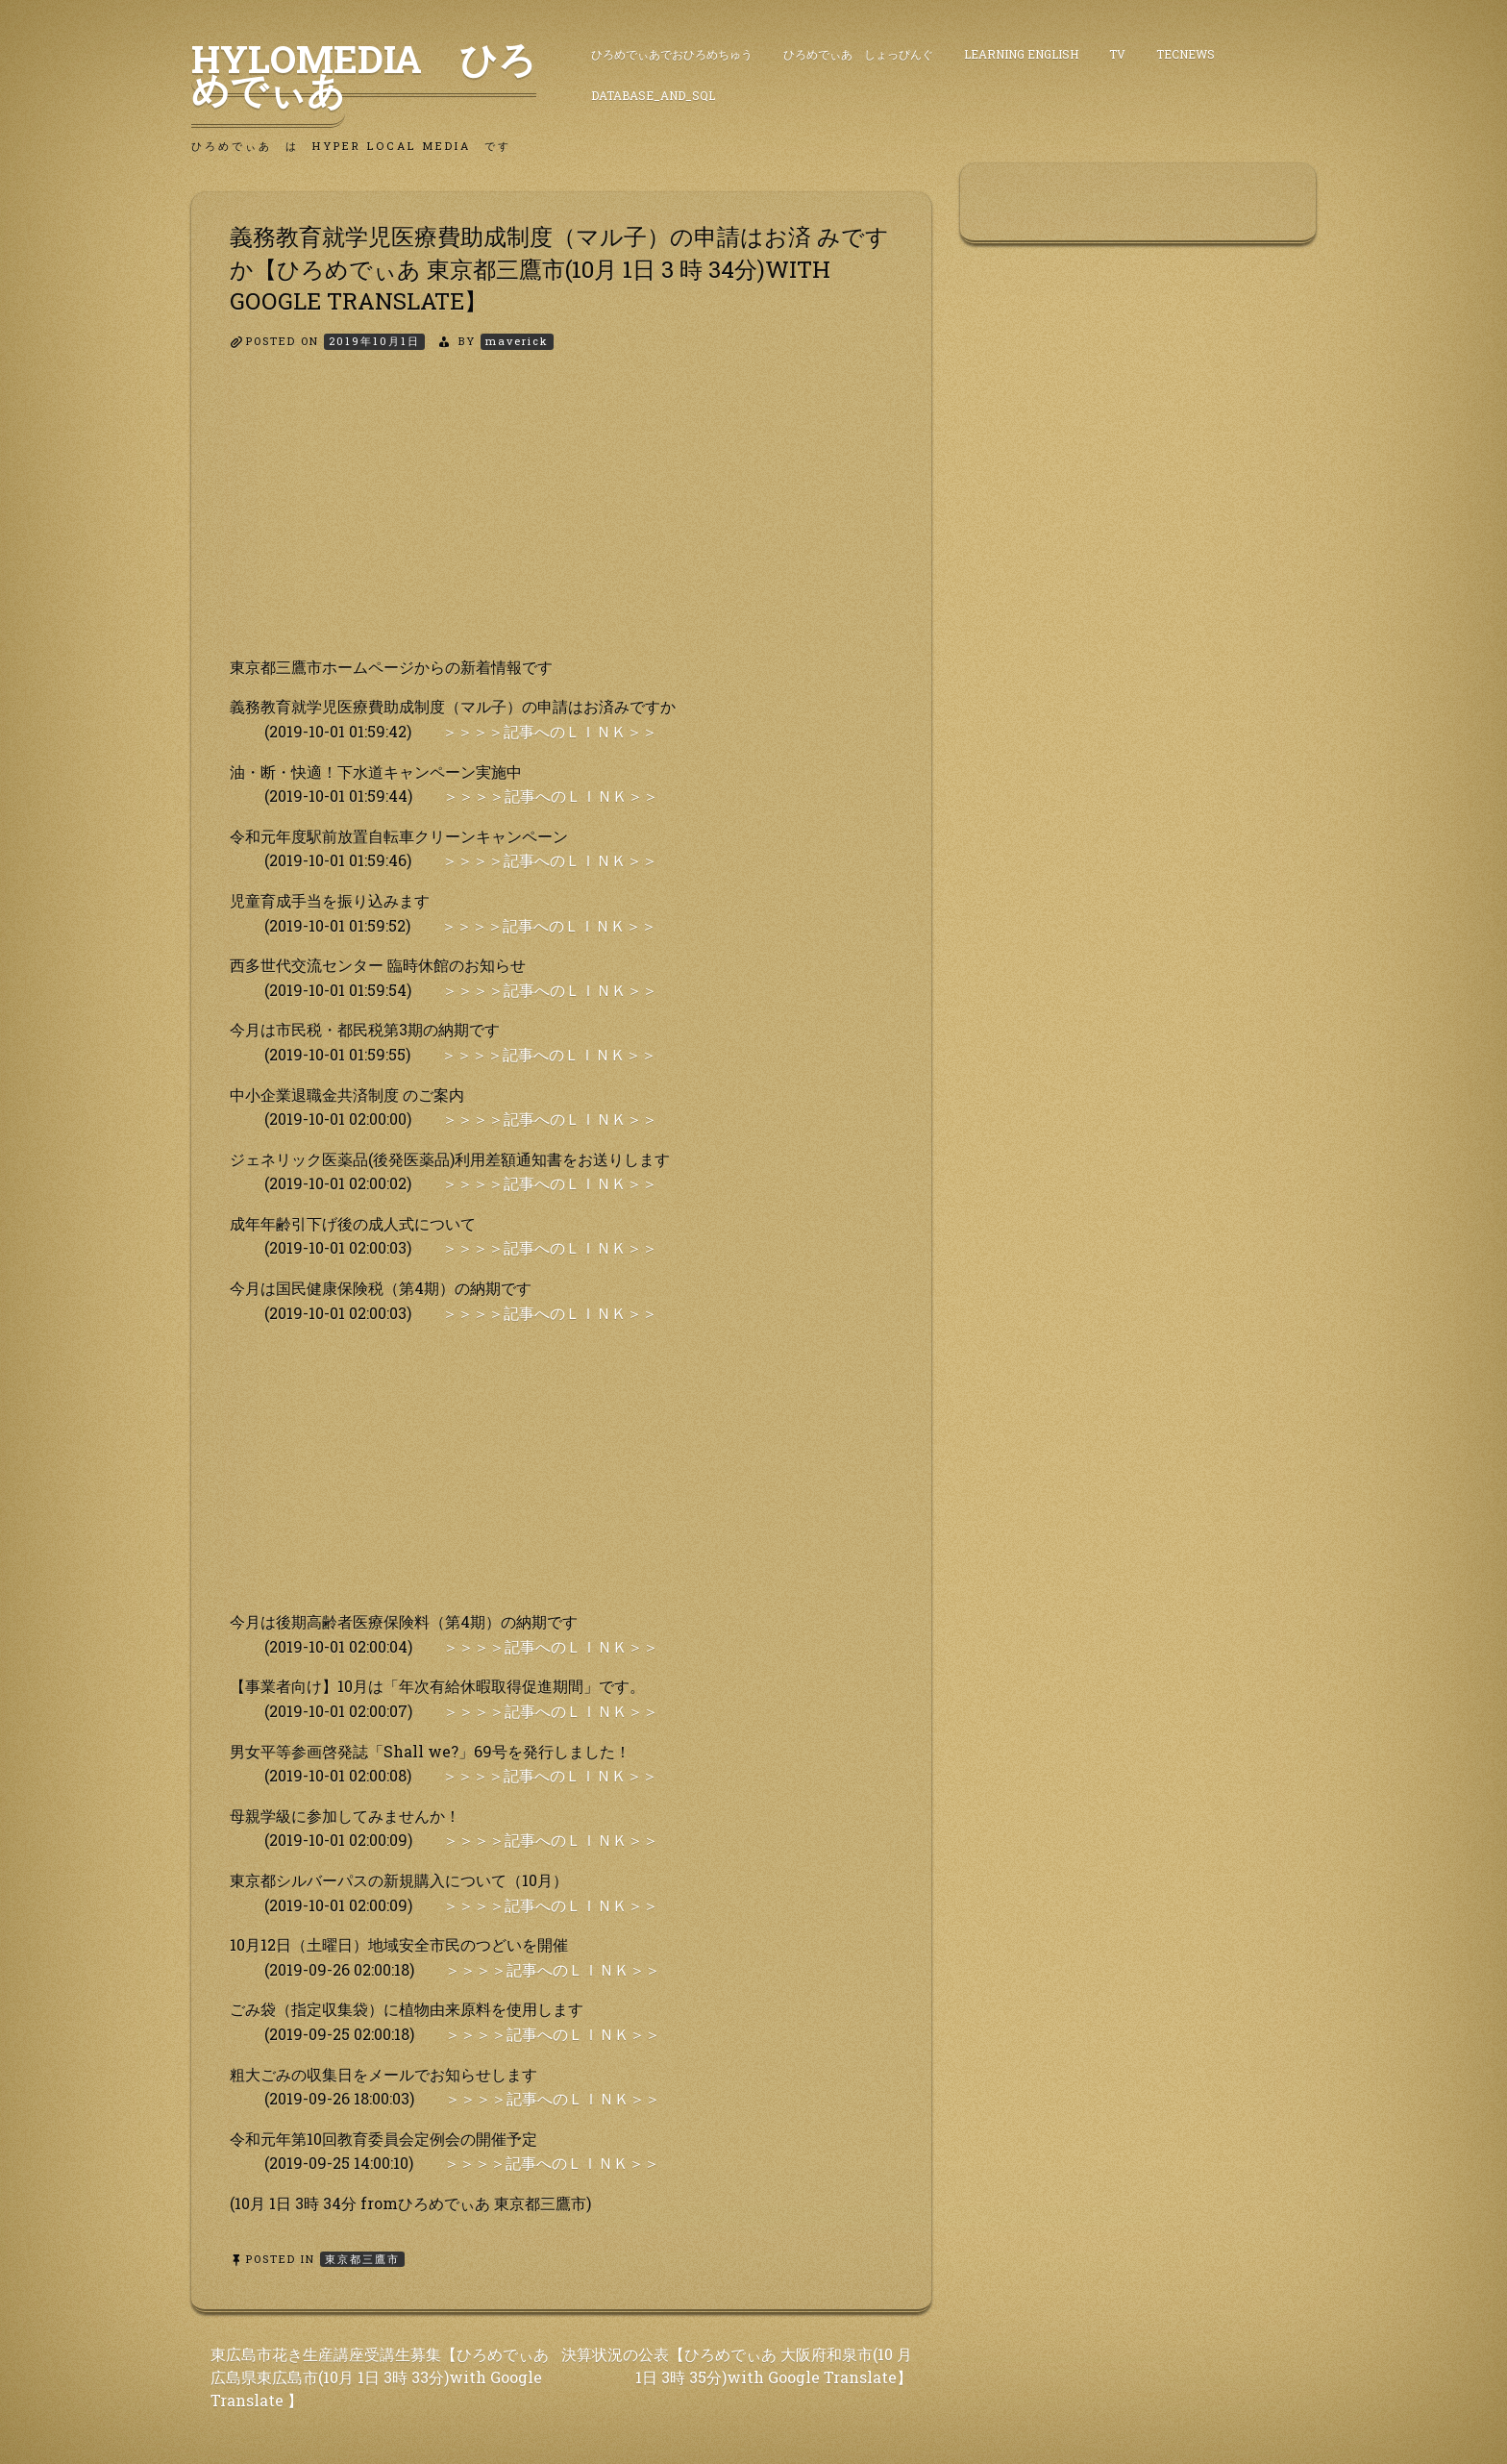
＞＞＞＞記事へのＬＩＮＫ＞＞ (549, 731)
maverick (517, 341)
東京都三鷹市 (362, 2259)
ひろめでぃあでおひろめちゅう (672, 54)
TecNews (1185, 54)
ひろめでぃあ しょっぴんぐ (858, 54)
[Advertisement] (561, 520)
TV (1117, 54)
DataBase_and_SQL (653, 95)
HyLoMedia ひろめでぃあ (363, 74)
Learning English (1021, 54)
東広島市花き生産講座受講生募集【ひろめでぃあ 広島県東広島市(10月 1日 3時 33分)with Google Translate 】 (379, 2377)
